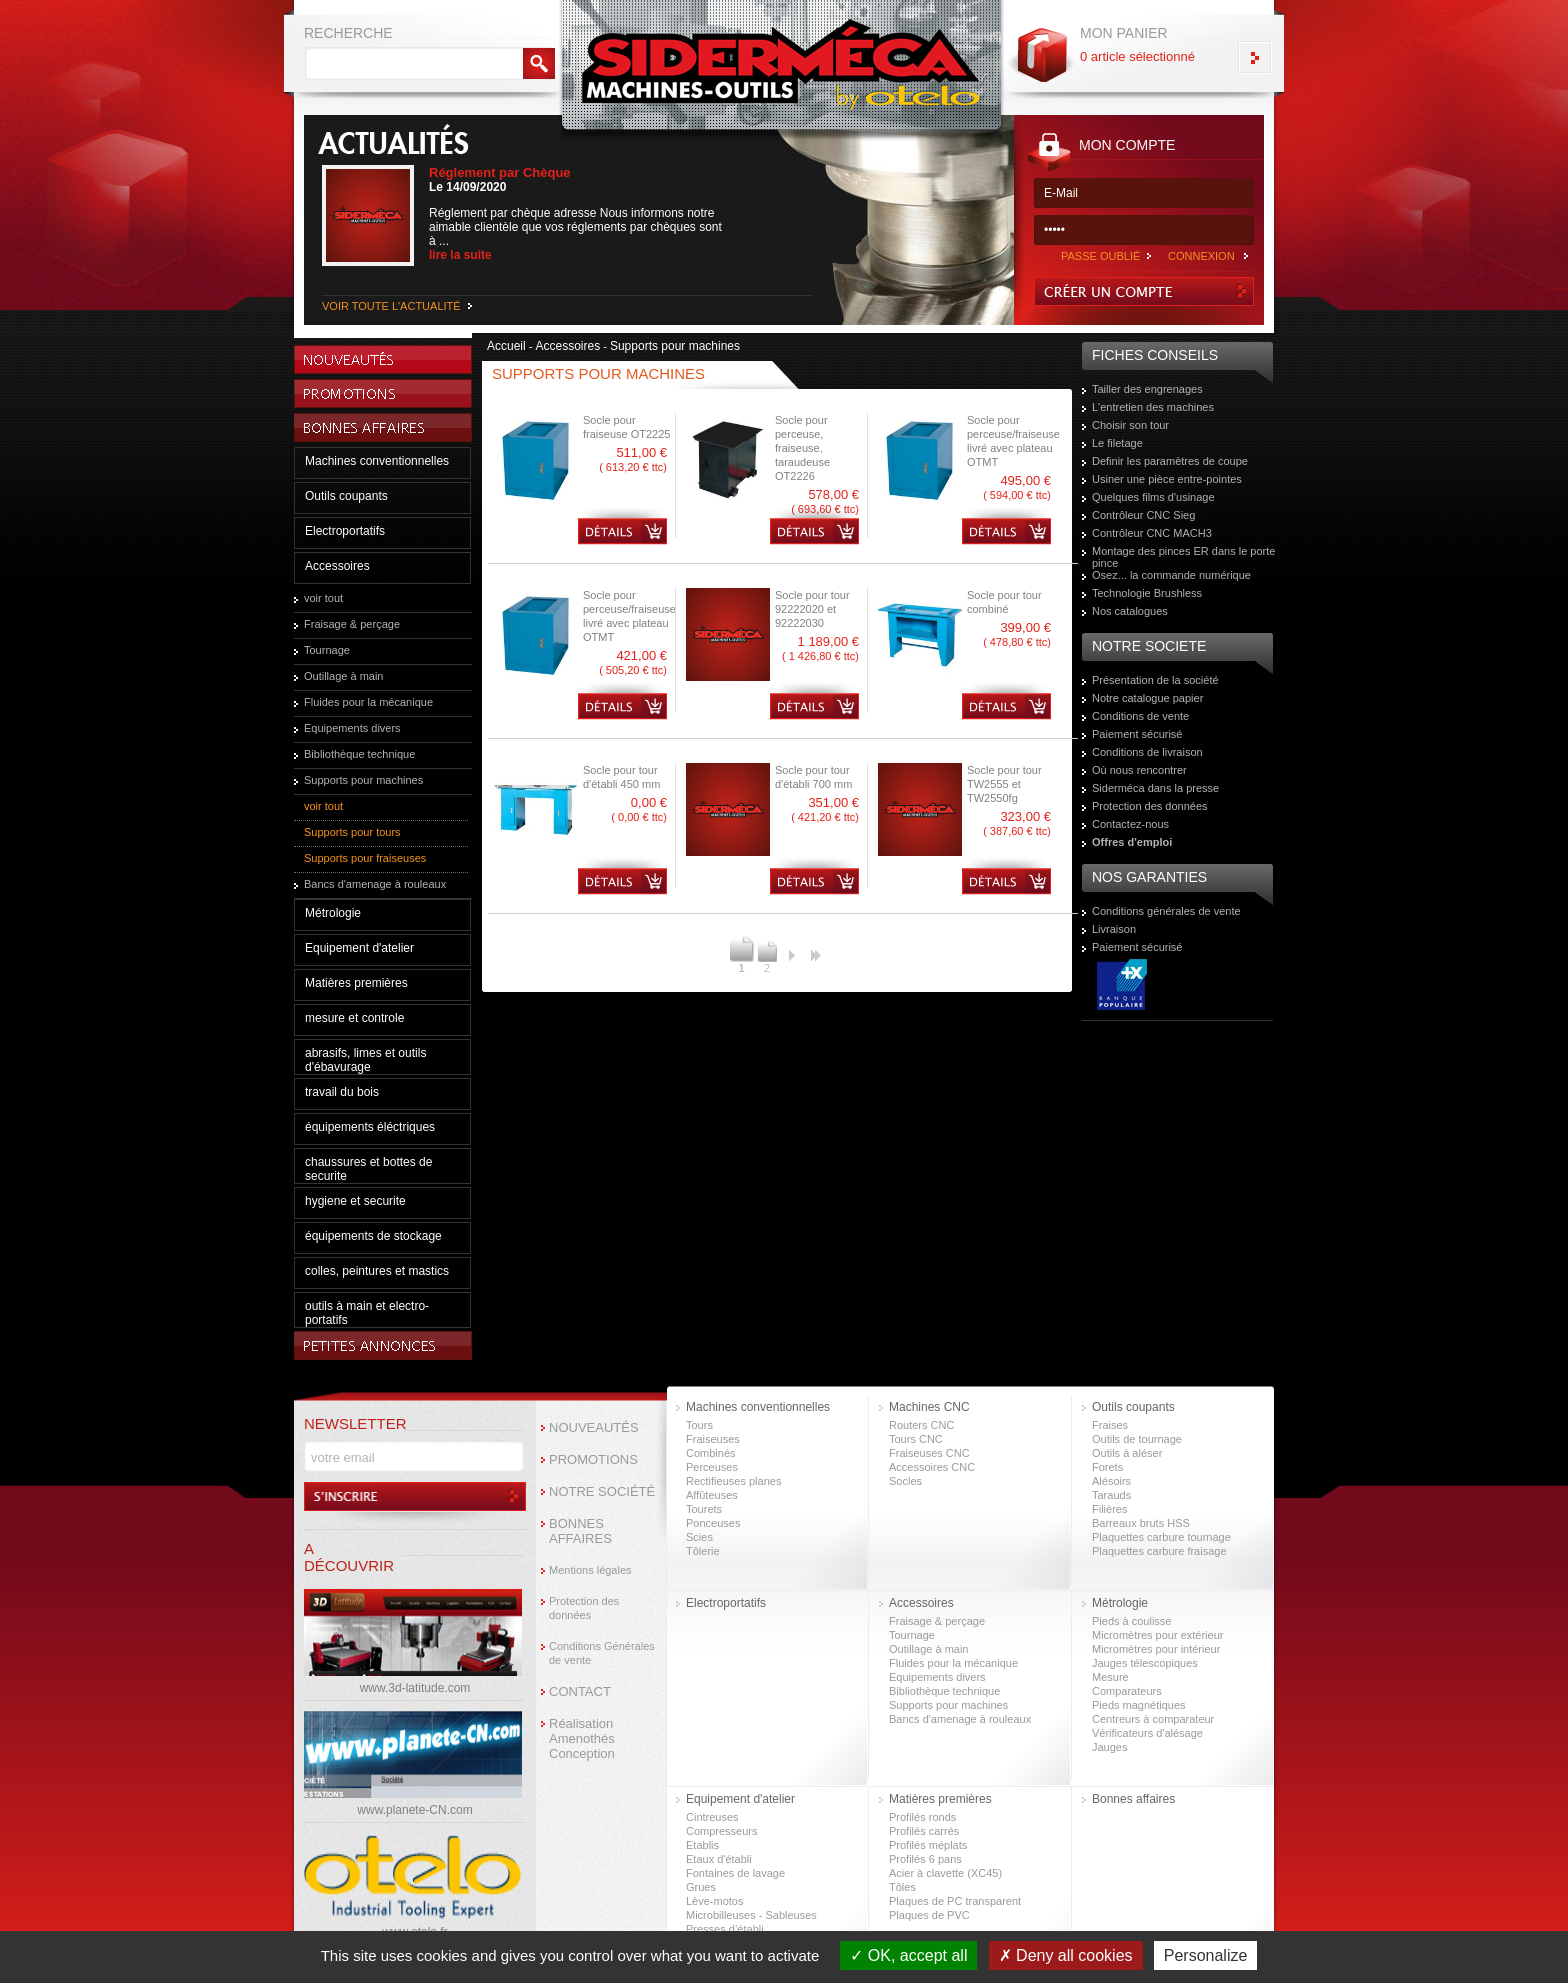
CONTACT (580, 1691)
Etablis (702, 1845)
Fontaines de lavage (735, 1873)
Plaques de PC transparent (955, 1901)
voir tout (323, 598)
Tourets (704, 1509)
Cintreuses (712, 1817)
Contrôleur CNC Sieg (1143, 515)
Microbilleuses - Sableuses (751, 1915)
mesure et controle (354, 1018)
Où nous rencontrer (1139, 770)
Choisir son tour (1130, 425)
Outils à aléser (1127, 1453)
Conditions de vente (1140, 716)
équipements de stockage (373, 1236)
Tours (699, 1425)
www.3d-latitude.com (415, 1688)
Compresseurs (722, 1831)
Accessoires (337, 566)
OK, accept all (908, 1955)
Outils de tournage (1137, 1439)
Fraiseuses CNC (929, 1453)
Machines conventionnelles (377, 461)
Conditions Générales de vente (602, 1653)
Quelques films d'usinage (1153, 497)
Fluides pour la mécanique (368, 702)
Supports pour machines (363, 780)
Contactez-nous (1130, 824)
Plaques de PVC (929, 1915)
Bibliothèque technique (359, 754)
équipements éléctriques (370, 1127)
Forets (1107, 1467)
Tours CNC (916, 1439)
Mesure (1110, 1677)
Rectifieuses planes (733, 1481)
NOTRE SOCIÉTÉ (602, 1491)
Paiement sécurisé (1137, 734)
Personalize (1206, 1955)
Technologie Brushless (1147, 593)
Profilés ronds (922, 1817)
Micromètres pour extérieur (1157, 1635)
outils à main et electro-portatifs (367, 1313)
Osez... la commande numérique (1171, 575)
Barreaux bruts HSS (1141, 1523)
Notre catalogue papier (1147, 698)
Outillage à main (344, 676)
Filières (1109, 1509)
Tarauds (1111, 1495)
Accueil (506, 346)
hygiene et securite (355, 1201)
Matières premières (356, 983)
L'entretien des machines (1153, 407)
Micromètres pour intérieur (1156, 1649)
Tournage (327, 650)
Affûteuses (712, 1495)
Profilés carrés (924, 1831)
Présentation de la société (1155, 680)
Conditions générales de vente (1166, 911)
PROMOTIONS (593, 1459)
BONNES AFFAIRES (580, 1531)
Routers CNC (921, 1425)
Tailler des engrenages (1147, 389)
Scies (699, 1537)
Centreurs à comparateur (1153, 1719)
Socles (905, 1481)
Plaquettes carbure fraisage (1159, 1551)
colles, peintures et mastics (377, 1271)
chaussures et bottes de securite (368, 1169)
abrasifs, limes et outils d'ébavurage (365, 1060)
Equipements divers (352, 728)
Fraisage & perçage (352, 624)
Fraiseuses (713, 1439)
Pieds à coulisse (1132, 1621)
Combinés (711, 1453)
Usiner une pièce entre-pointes (1167, 479)
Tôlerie (703, 1551)
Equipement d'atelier (359, 948)
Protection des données (1150, 806)
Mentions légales (590, 1570)
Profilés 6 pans (925, 1859)
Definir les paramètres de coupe (1170, 461)
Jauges (1109, 1747)
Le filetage (1117, 443)
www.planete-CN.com (414, 1810)
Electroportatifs (345, 531)
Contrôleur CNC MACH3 (1152, 533)
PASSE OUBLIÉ (1100, 256)
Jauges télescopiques (1145, 1663)
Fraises (1110, 1425)
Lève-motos (714, 1901)
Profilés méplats (928, 1845)
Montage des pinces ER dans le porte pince (1183, 557)
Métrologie (333, 913)
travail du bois (342, 1092)
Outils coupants (346, 496)
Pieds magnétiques (1139, 1705)
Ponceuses (713, 1523)
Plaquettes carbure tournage (1161, 1537)
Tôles (902, 1887)
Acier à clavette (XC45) (945, 1873)
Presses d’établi (725, 1929)
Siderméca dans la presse (1155, 788)
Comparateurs (1127, 1691)
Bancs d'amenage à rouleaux (375, 884)
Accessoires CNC (932, 1467)
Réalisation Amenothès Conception (582, 1738)
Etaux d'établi (719, 1859)
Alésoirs (1111, 1481)
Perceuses (712, 1467)
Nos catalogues (1130, 611)
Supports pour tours (352, 832)
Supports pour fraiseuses (365, 858)
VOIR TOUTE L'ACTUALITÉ (391, 306)
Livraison (1114, 929)
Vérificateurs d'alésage (1147, 1733)
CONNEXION (1201, 256)
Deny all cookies (1066, 1955)
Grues (701, 1887)
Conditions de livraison (1147, 752)
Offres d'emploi (1132, 842)
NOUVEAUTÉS (594, 1427)
